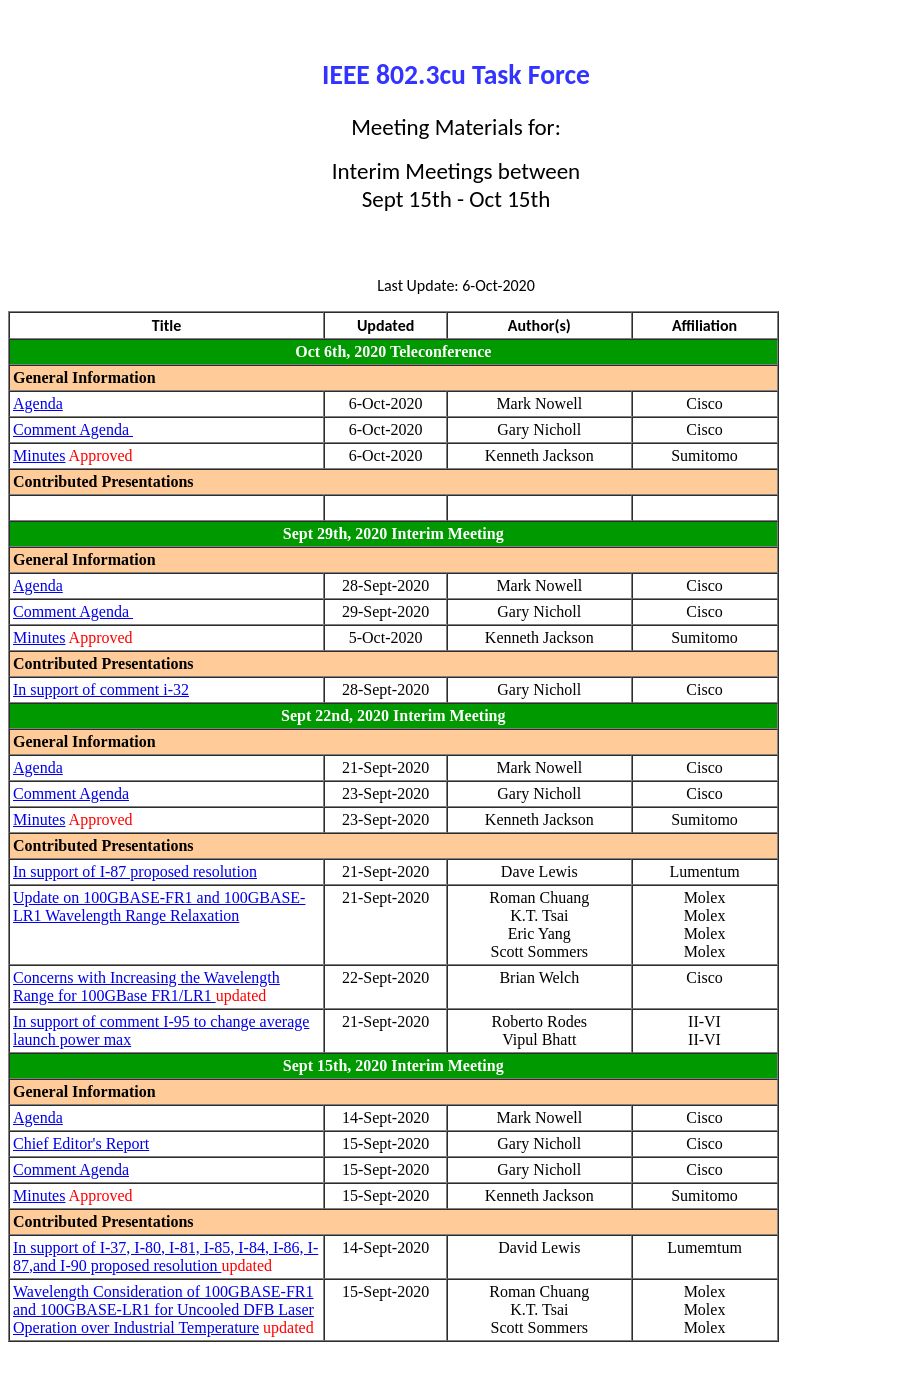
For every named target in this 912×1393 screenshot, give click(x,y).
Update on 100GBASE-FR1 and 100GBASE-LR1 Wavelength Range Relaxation (159, 906)
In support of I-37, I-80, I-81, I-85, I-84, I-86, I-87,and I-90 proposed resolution (165, 1256)
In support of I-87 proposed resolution (135, 871)
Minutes (39, 455)
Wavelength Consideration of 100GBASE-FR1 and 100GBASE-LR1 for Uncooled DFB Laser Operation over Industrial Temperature (163, 1309)
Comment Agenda (73, 429)
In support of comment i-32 (101, 689)
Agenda (38, 403)
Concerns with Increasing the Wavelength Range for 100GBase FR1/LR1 (146, 986)
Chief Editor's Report (81, 1143)
